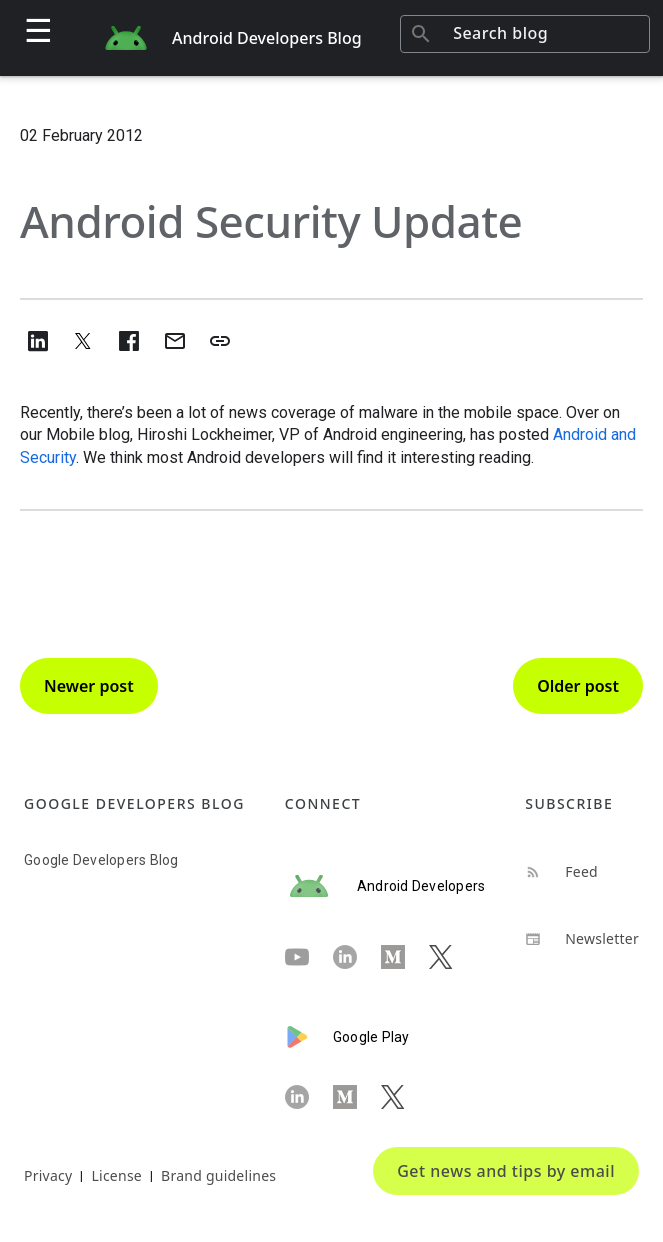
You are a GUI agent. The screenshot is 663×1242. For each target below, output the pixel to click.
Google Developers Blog (101, 860)
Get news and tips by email (506, 1171)
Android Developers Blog (267, 38)
